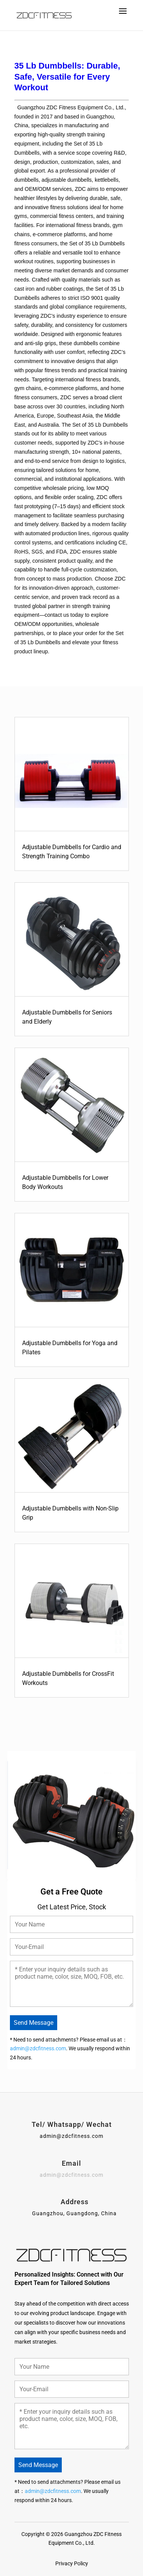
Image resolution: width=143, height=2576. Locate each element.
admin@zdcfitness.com (38, 2048)
